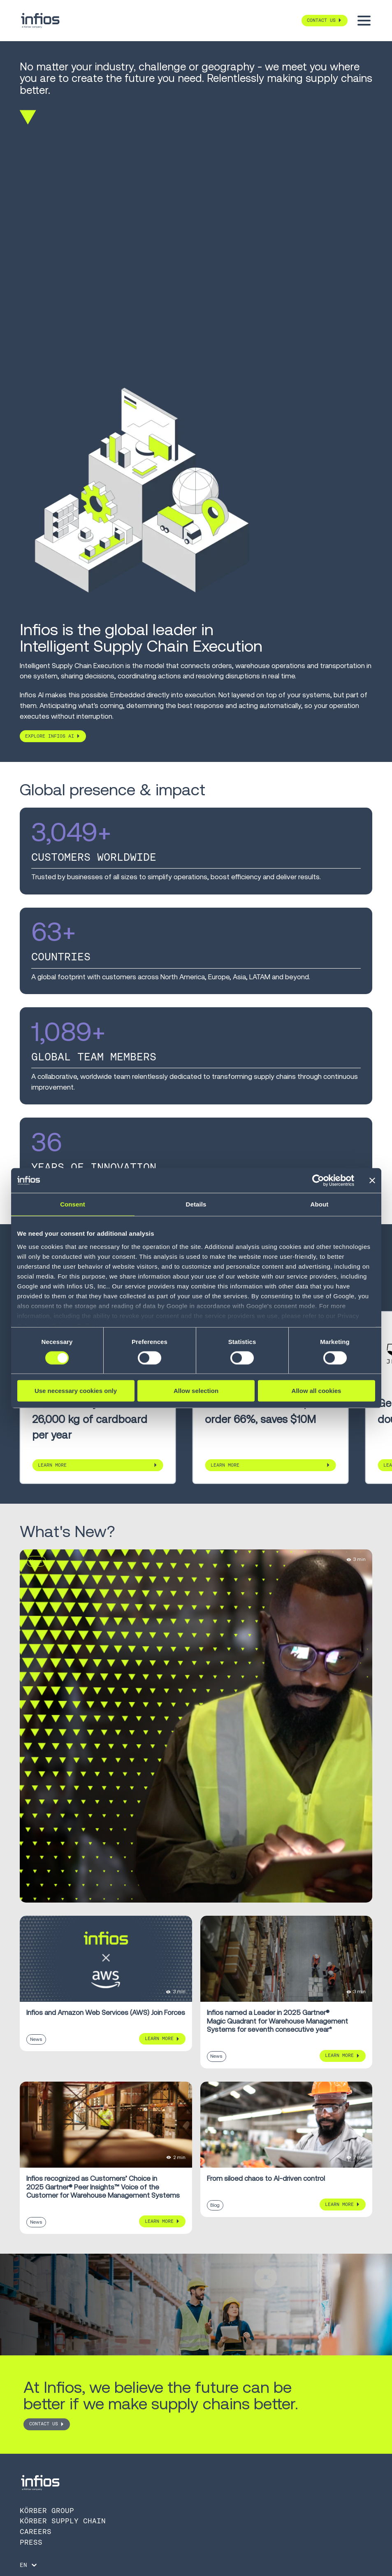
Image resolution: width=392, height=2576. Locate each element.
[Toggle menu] (364, 20)
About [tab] (320, 1204)
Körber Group (47, 2510)
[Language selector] (29, 2565)
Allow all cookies (316, 1390)
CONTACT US (43, 2424)
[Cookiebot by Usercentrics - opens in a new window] (318, 1180)
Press (31, 2542)
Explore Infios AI (49, 736)
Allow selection (196, 1390)
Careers (35, 2531)
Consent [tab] (72, 1204)
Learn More (52, 1465)
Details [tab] (196, 1204)
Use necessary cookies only (76, 1390)
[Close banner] (372, 1180)
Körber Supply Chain (63, 2521)
